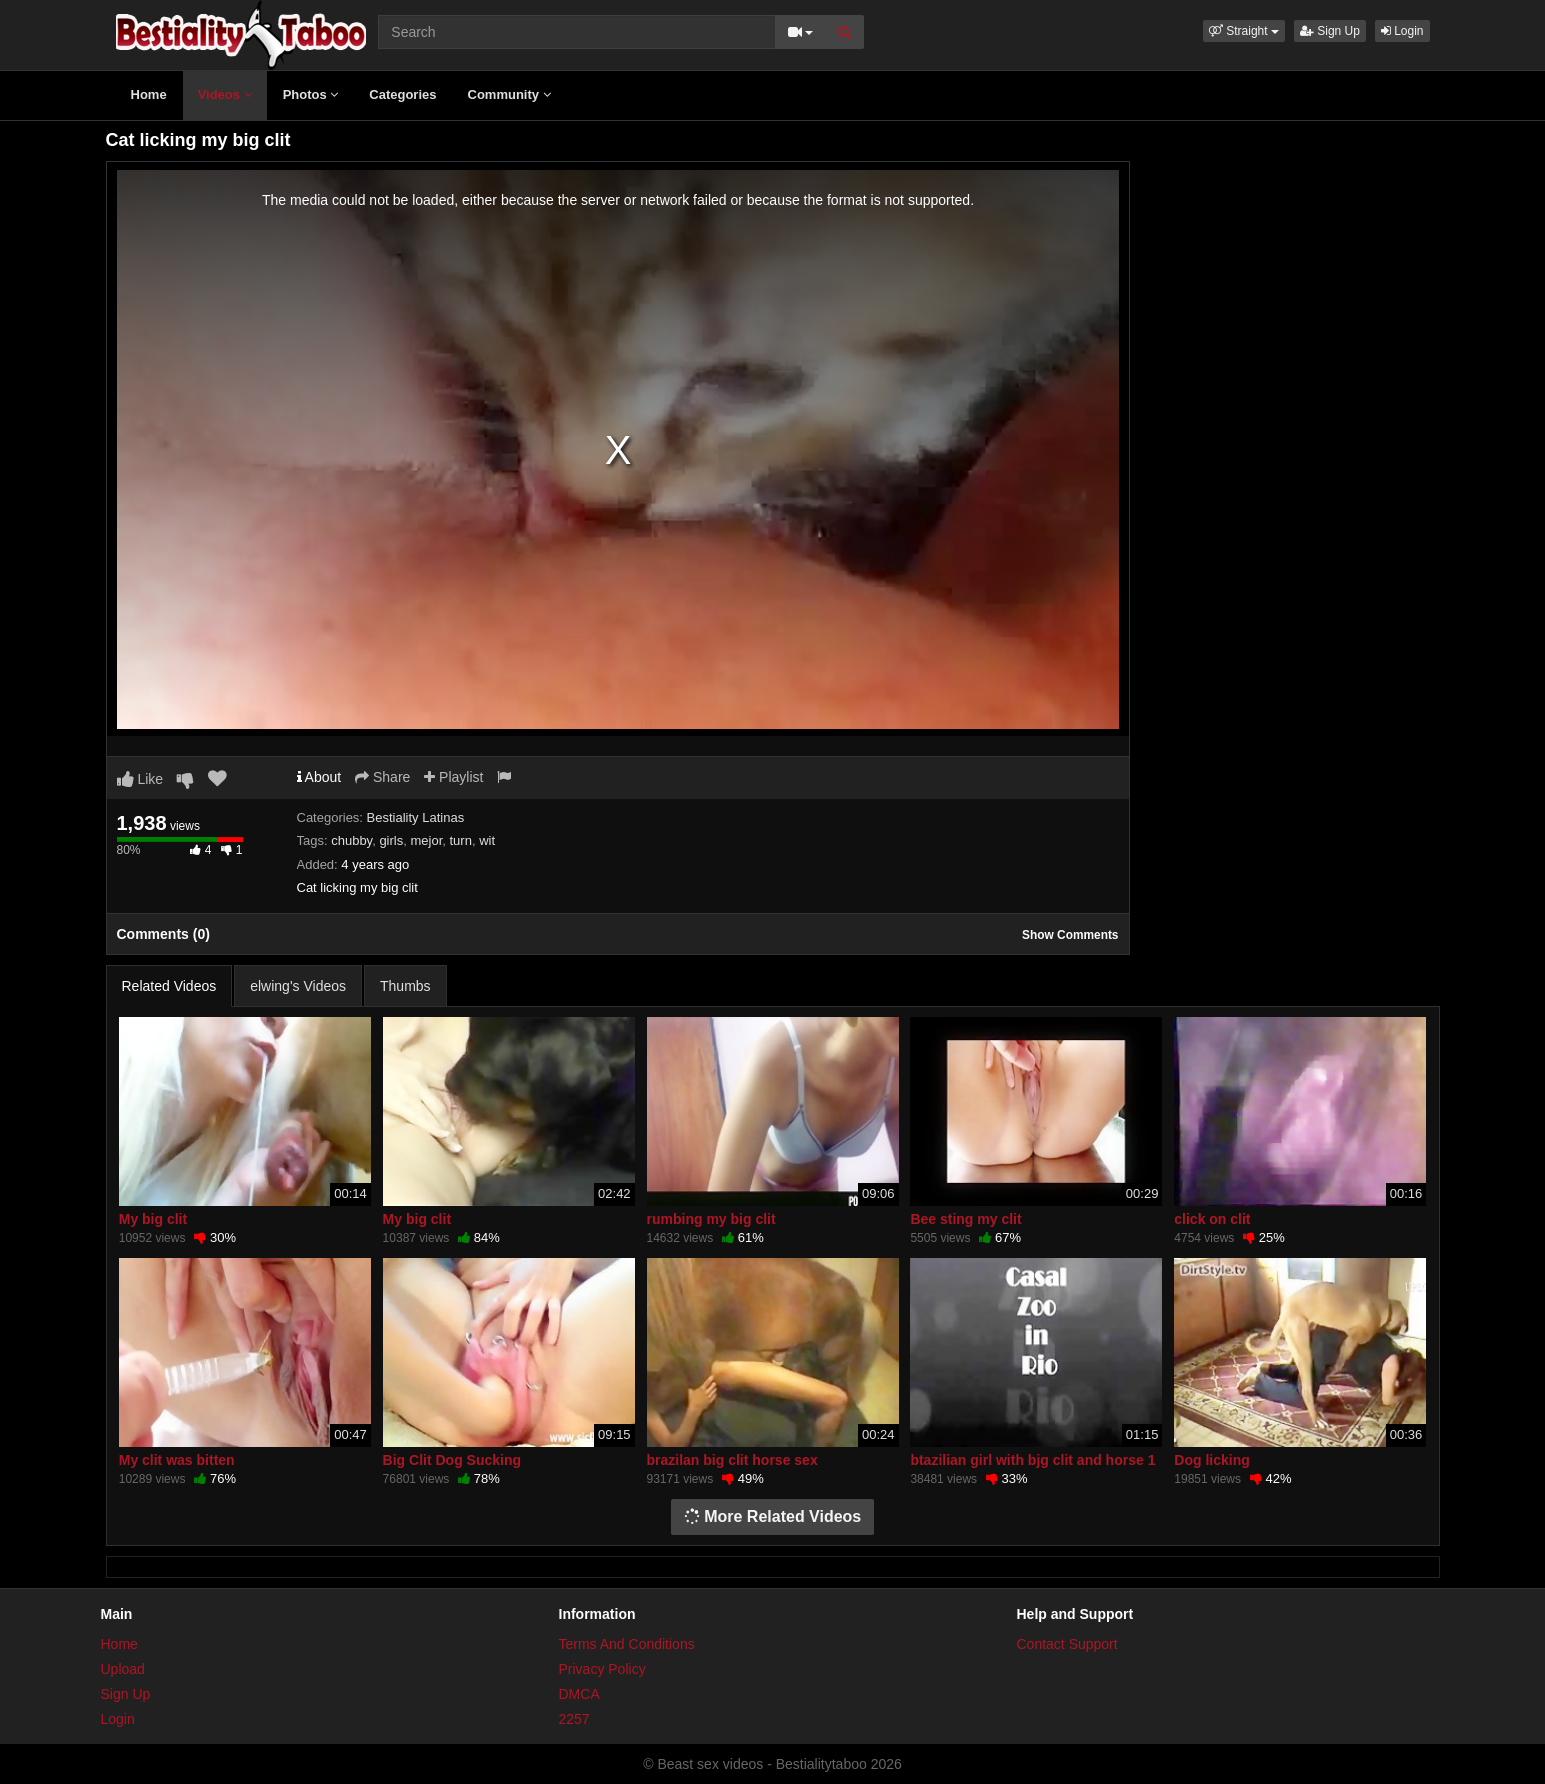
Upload (123, 1669)
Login (1402, 31)
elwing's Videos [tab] (298, 986)
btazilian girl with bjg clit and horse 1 (1032, 1460)
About (319, 777)
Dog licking (1211, 1460)
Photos (311, 94)
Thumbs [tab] (405, 986)
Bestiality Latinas (416, 817)
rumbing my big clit (711, 1219)
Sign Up (1330, 31)
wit (487, 840)
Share (382, 777)
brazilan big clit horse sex (732, 1460)
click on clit (1212, 1219)
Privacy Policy (602, 1669)
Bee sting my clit (965, 1219)
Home (149, 94)
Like (140, 779)
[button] (1244, 31)
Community (509, 94)
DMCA (579, 1694)
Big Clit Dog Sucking (452, 1460)
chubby (351, 840)
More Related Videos (773, 1516)
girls (391, 840)
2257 (574, 1719)
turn (461, 840)
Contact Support (1067, 1644)
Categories (402, 94)
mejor (426, 840)
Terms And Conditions (627, 1644)
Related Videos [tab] (169, 986)
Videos (225, 94)
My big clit (153, 1219)
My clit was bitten (177, 1460)
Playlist (453, 777)
